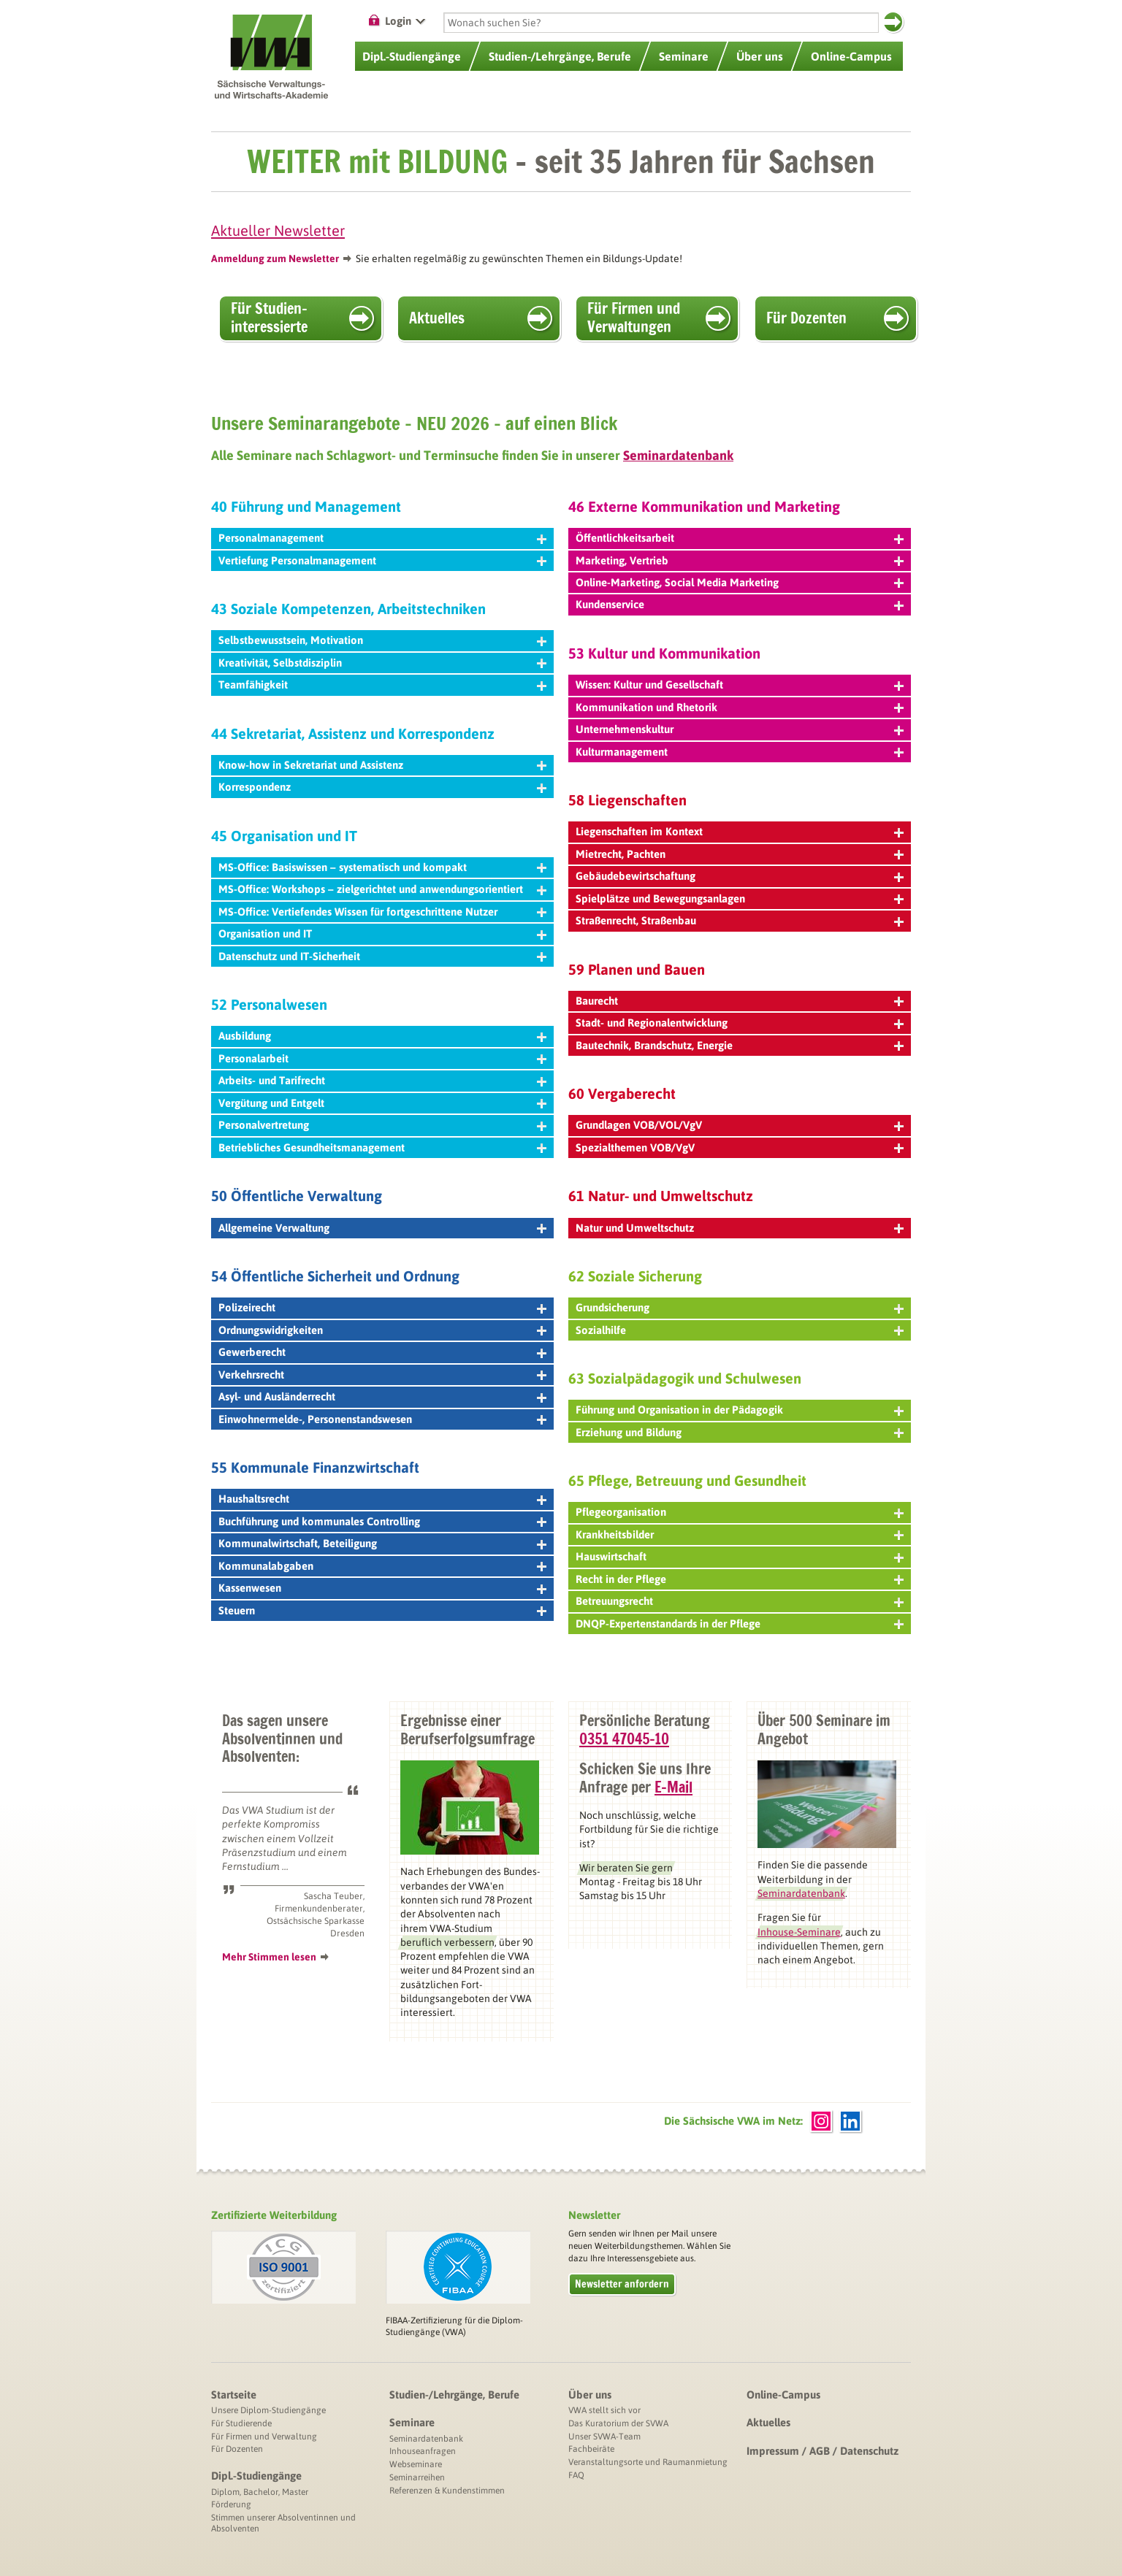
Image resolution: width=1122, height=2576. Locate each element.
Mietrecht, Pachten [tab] (740, 854)
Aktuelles (437, 318)
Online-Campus (783, 2394)
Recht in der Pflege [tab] (740, 1579)
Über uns (589, 2394)
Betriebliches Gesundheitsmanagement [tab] (382, 1147)
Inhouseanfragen (422, 2451)
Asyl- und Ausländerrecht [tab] (382, 1396)
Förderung (231, 2504)
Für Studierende (241, 2423)
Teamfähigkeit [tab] (382, 684)
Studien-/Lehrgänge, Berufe (454, 2394)
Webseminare (415, 2464)
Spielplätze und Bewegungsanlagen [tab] (740, 898)
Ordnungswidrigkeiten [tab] (382, 1330)
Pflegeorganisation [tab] (740, 1512)
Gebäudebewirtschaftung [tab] (740, 876)
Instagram (821, 2121)
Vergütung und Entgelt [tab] (382, 1103)
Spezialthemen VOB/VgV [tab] (740, 1147)
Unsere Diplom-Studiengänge (268, 2410)
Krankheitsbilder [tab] (740, 1534)
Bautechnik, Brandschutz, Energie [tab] (740, 1045)
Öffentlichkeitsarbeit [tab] (740, 538)
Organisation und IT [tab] (382, 933)
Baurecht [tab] (740, 1000)
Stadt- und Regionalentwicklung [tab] (740, 1022)
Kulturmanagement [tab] (740, 751)
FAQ (576, 2475)
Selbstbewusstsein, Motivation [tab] (382, 640)
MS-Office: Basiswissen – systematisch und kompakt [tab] (382, 867)
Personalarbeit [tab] (382, 1058)
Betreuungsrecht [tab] (740, 1601)
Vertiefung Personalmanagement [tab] (382, 560)
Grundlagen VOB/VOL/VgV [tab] (740, 1125)
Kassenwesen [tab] (382, 1588)
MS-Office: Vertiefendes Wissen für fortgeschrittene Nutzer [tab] (382, 911)
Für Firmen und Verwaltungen (633, 317)
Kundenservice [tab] (740, 604)
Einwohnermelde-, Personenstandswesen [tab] (382, 1419)
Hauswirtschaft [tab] (740, 1556)
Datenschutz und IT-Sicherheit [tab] (382, 956)
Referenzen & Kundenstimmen (447, 2490)
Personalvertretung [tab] (382, 1125)
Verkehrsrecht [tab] (382, 1374)
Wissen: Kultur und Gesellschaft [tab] (740, 684)
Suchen (893, 22)
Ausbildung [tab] (382, 1036)
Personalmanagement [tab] (382, 538)
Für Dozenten (806, 318)
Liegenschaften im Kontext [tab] (740, 831)
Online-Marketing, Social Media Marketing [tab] (740, 582)
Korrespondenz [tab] (382, 787)
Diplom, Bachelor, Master (259, 2492)
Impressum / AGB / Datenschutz (822, 2451)
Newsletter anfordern (622, 2284)
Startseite (233, 2394)
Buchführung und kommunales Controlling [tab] (382, 1521)
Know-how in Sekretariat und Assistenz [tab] (382, 765)
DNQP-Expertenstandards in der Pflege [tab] (740, 1623)
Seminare (412, 2422)
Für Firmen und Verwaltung (264, 2436)
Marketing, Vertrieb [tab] (740, 560)
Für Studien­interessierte (269, 317)
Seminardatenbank (426, 2439)
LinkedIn (850, 2121)
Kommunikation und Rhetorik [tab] (740, 707)
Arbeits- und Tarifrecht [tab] (382, 1080)
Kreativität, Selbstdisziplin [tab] (382, 662)
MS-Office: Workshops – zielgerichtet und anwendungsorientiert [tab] (382, 889)
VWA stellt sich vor (604, 2410)
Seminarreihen (417, 2477)
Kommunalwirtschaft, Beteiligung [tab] (382, 1543)
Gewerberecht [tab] (382, 1352)
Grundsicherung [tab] (740, 1307)
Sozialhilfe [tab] (740, 1330)
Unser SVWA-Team (604, 2436)
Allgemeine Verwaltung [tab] (382, 1228)
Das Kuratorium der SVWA (618, 2423)
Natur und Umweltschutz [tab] (740, 1228)
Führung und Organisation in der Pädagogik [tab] (740, 1409)
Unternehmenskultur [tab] (740, 729)
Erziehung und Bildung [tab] (740, 1432)
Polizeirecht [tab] (382, 1307)
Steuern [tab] (382, 1610)
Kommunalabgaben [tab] (382, 1566)
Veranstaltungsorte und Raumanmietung (648, 2462)
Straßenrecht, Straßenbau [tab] (740, 920)
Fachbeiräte (591, 2449)
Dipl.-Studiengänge (256, 2475)
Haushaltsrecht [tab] (382, 1498)
